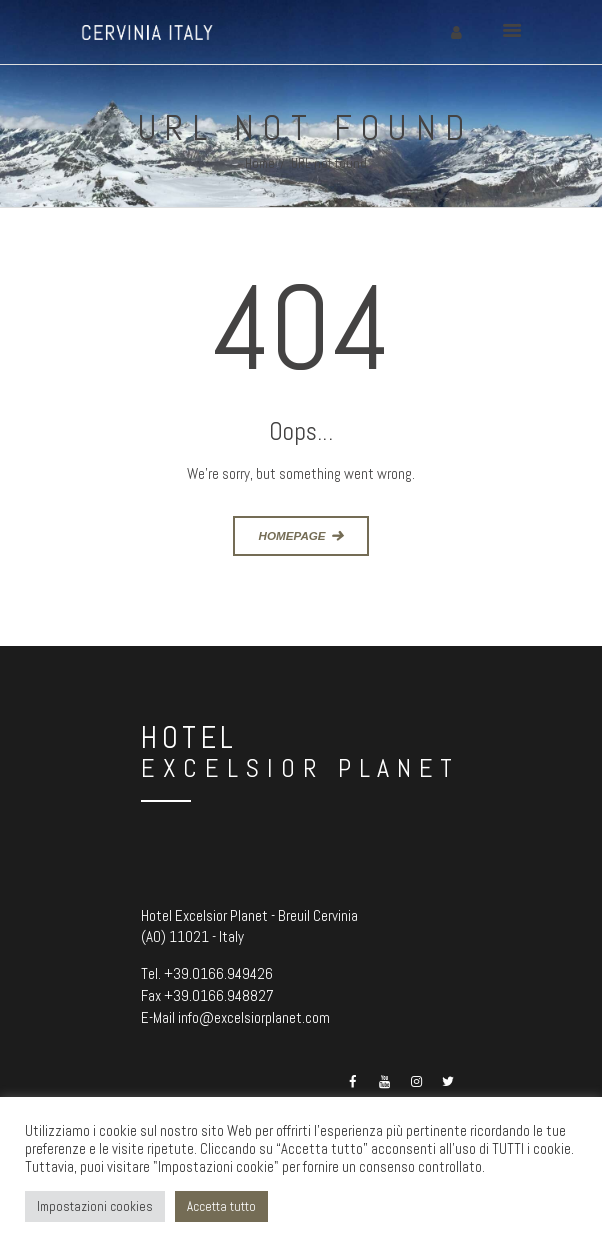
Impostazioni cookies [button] (95, 1206)
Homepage (292, 535)
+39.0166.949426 (218, 973)
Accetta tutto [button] (221, 1206)
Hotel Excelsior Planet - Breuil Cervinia (249, 915)
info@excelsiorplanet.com (254, 1017)
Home (260, 163)
